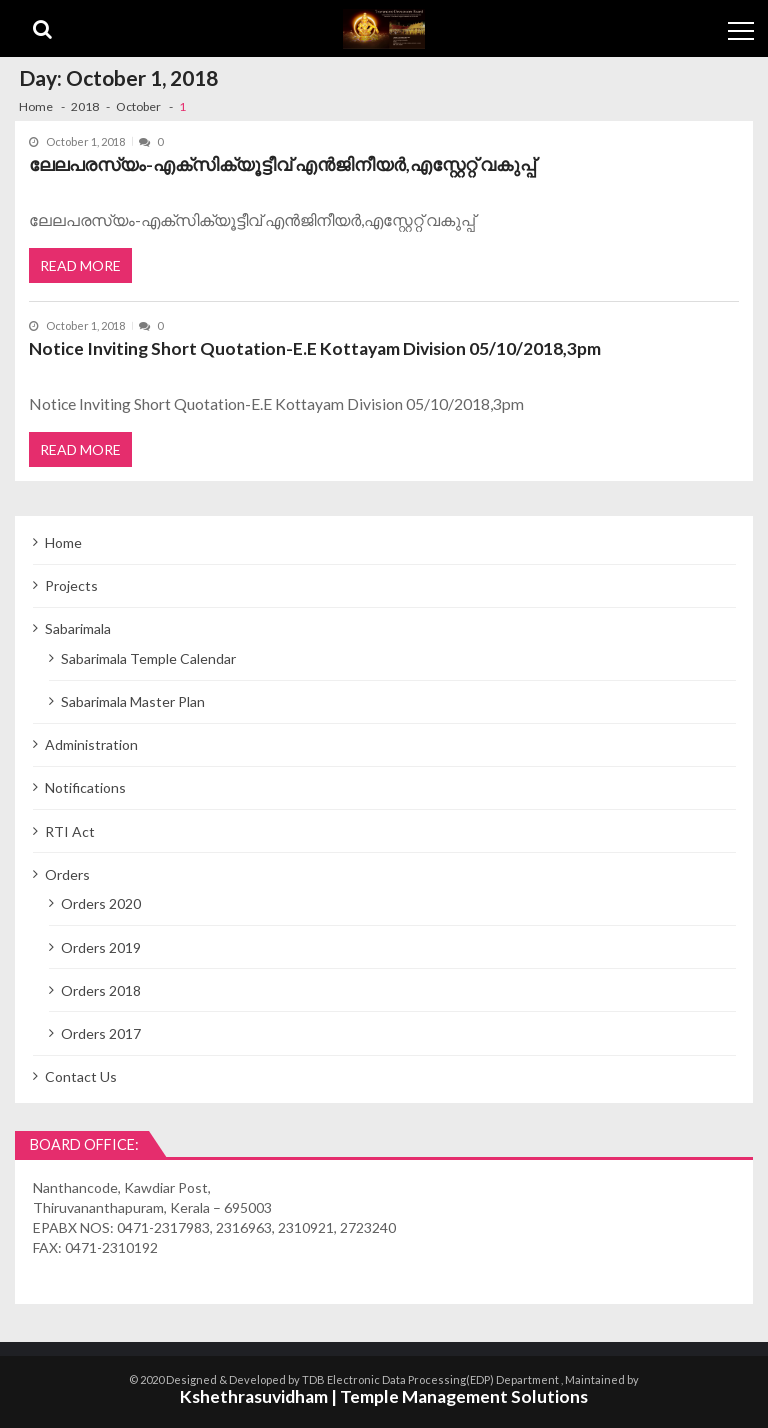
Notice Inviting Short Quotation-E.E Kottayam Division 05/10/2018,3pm (315, 347)
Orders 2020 (101, 900)
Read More (80, 263)
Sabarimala (78, 625)
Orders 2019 (101, 943)
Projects (71, 582)
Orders (67, 871)
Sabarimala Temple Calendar (148, 655)
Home (63, 539)
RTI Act (70, 827)
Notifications (85, 784)
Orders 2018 (101, 987)
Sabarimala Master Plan (133, 698)
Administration (91, 741)
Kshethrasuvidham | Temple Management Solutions (384, 1393)
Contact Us (81, 1073)
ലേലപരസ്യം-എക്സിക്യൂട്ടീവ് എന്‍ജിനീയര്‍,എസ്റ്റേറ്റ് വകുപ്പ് (282, 164)
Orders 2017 (101, 1030)
